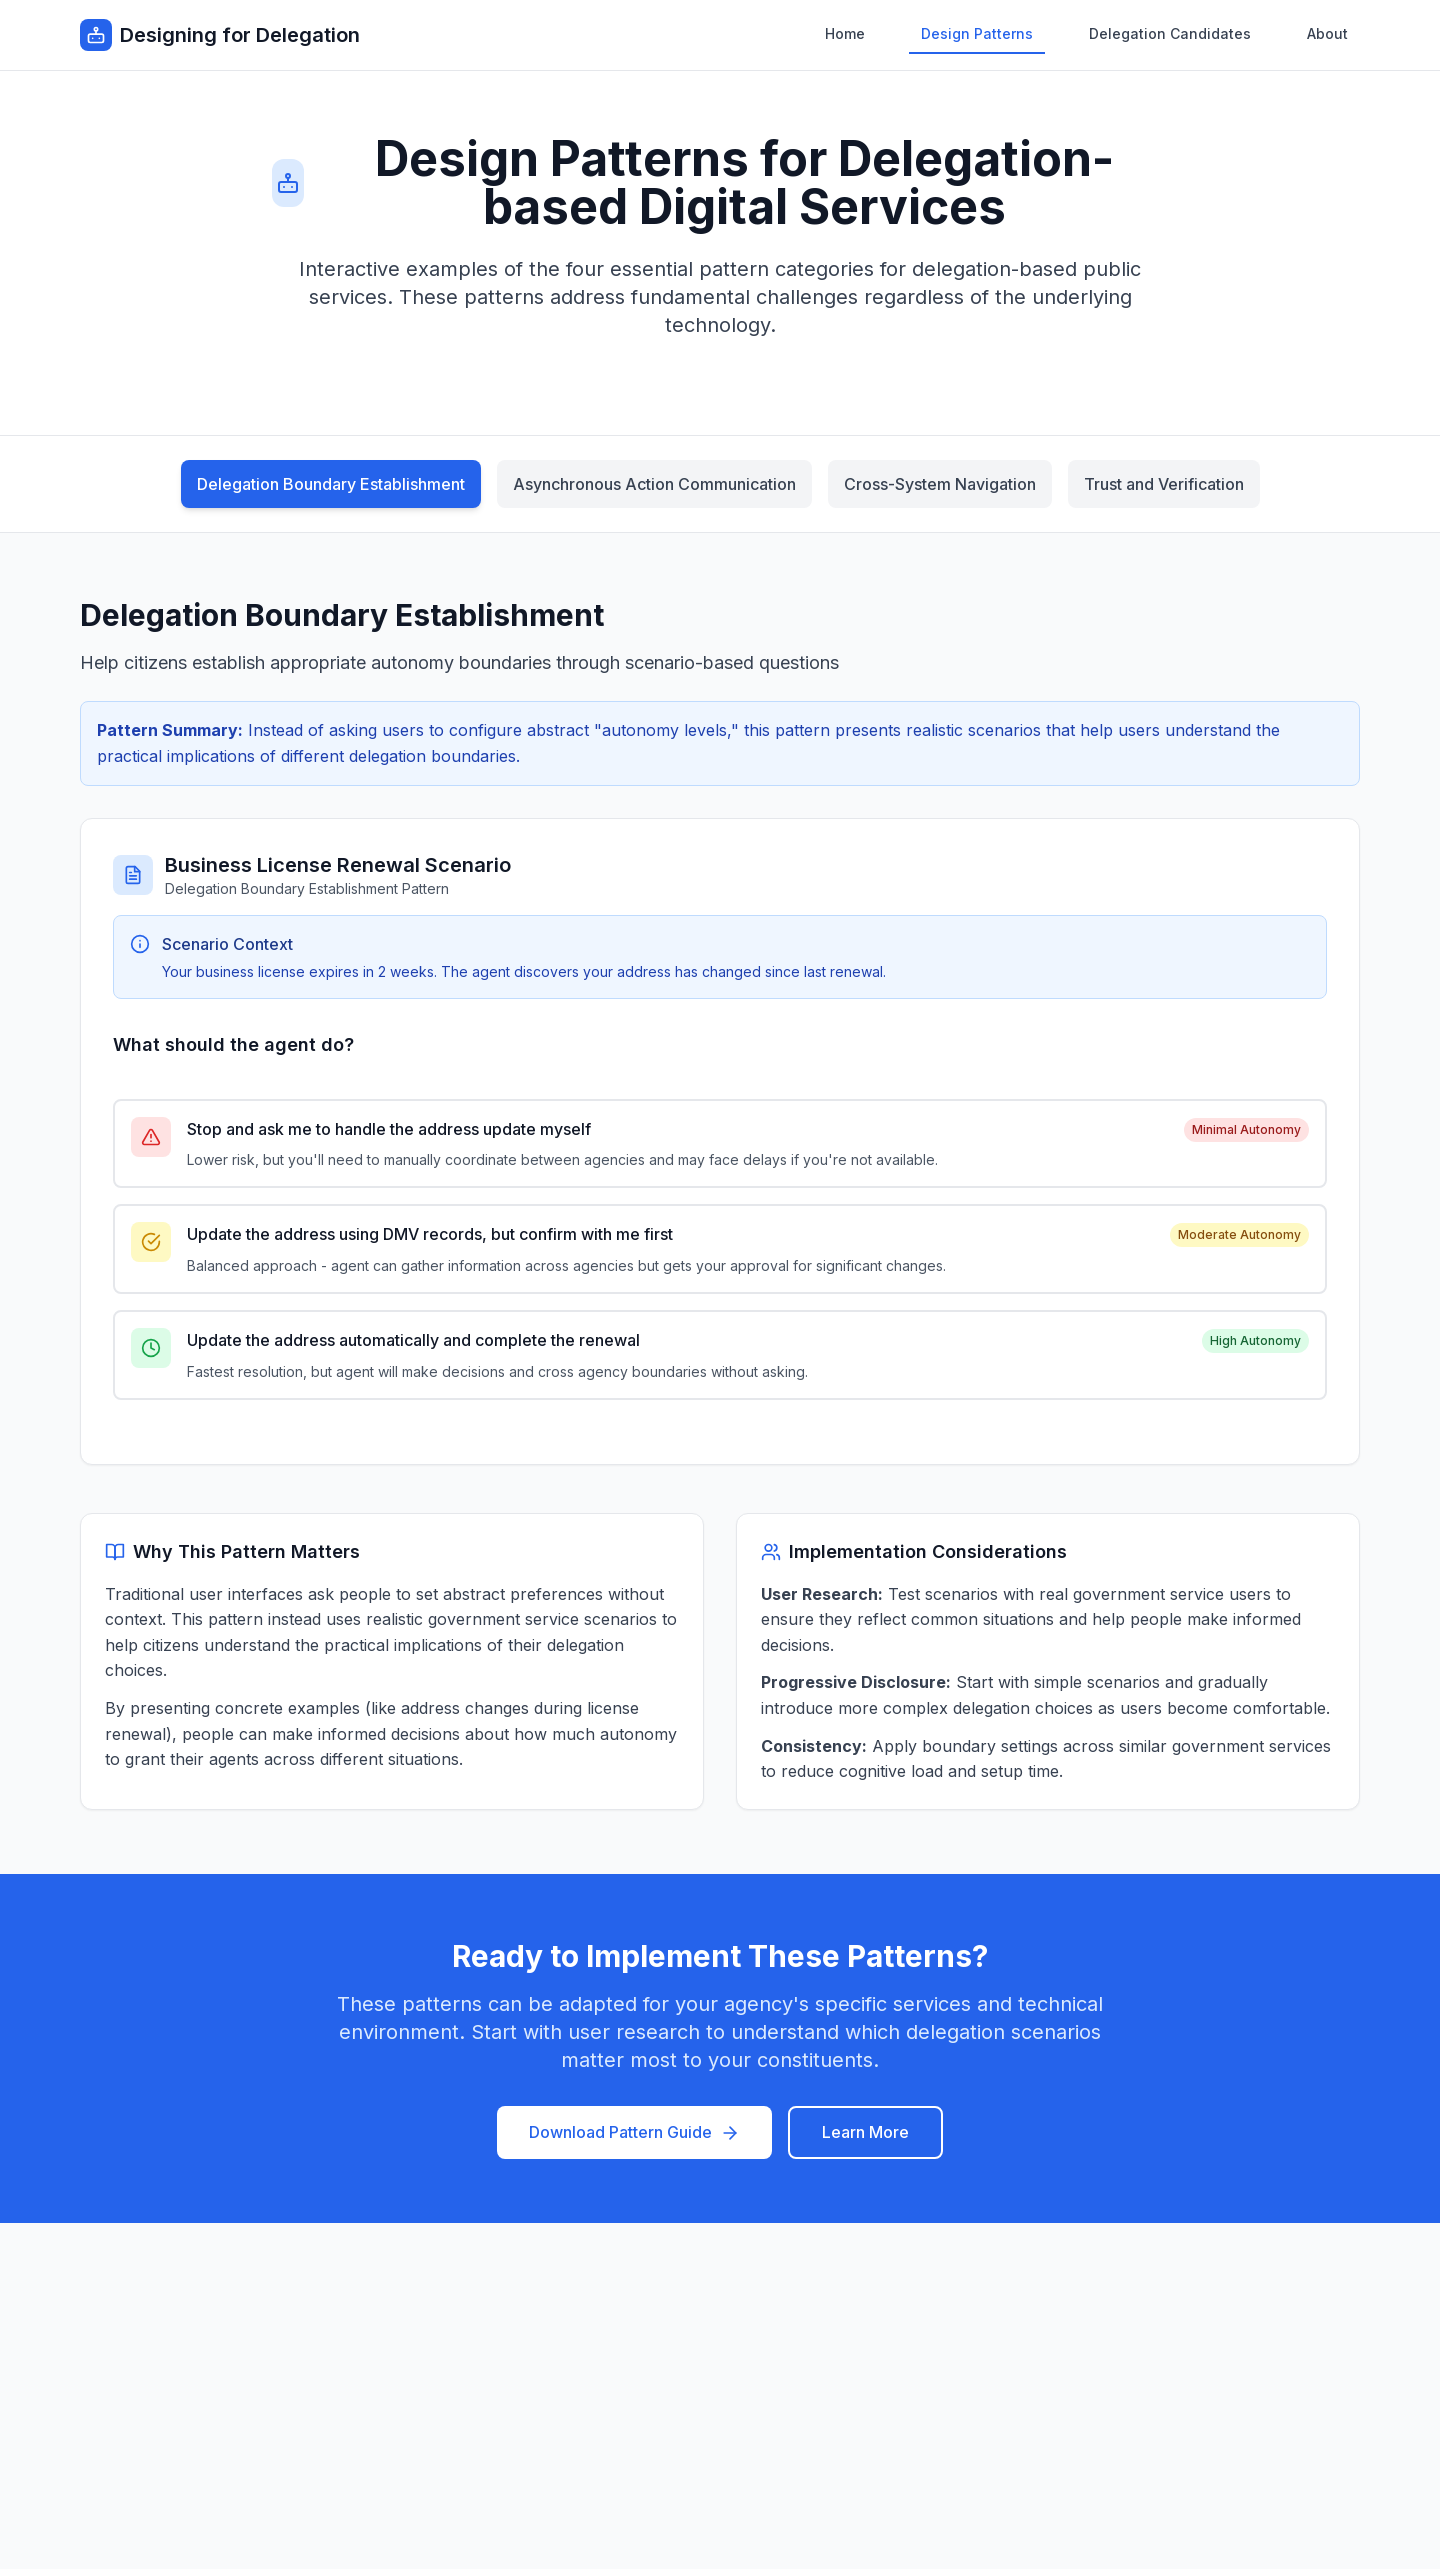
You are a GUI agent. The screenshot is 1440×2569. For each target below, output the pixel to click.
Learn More (865, 2132)
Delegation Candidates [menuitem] (1170, 33)
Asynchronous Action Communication (654, 484)
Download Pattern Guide (634, 2132)
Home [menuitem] (845, 33)
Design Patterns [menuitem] (977, 33)
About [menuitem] (1327, 33)
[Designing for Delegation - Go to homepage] (220, 35)
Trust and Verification (1164, 484)
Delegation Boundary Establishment (331, 484)
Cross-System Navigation (940, 484)
